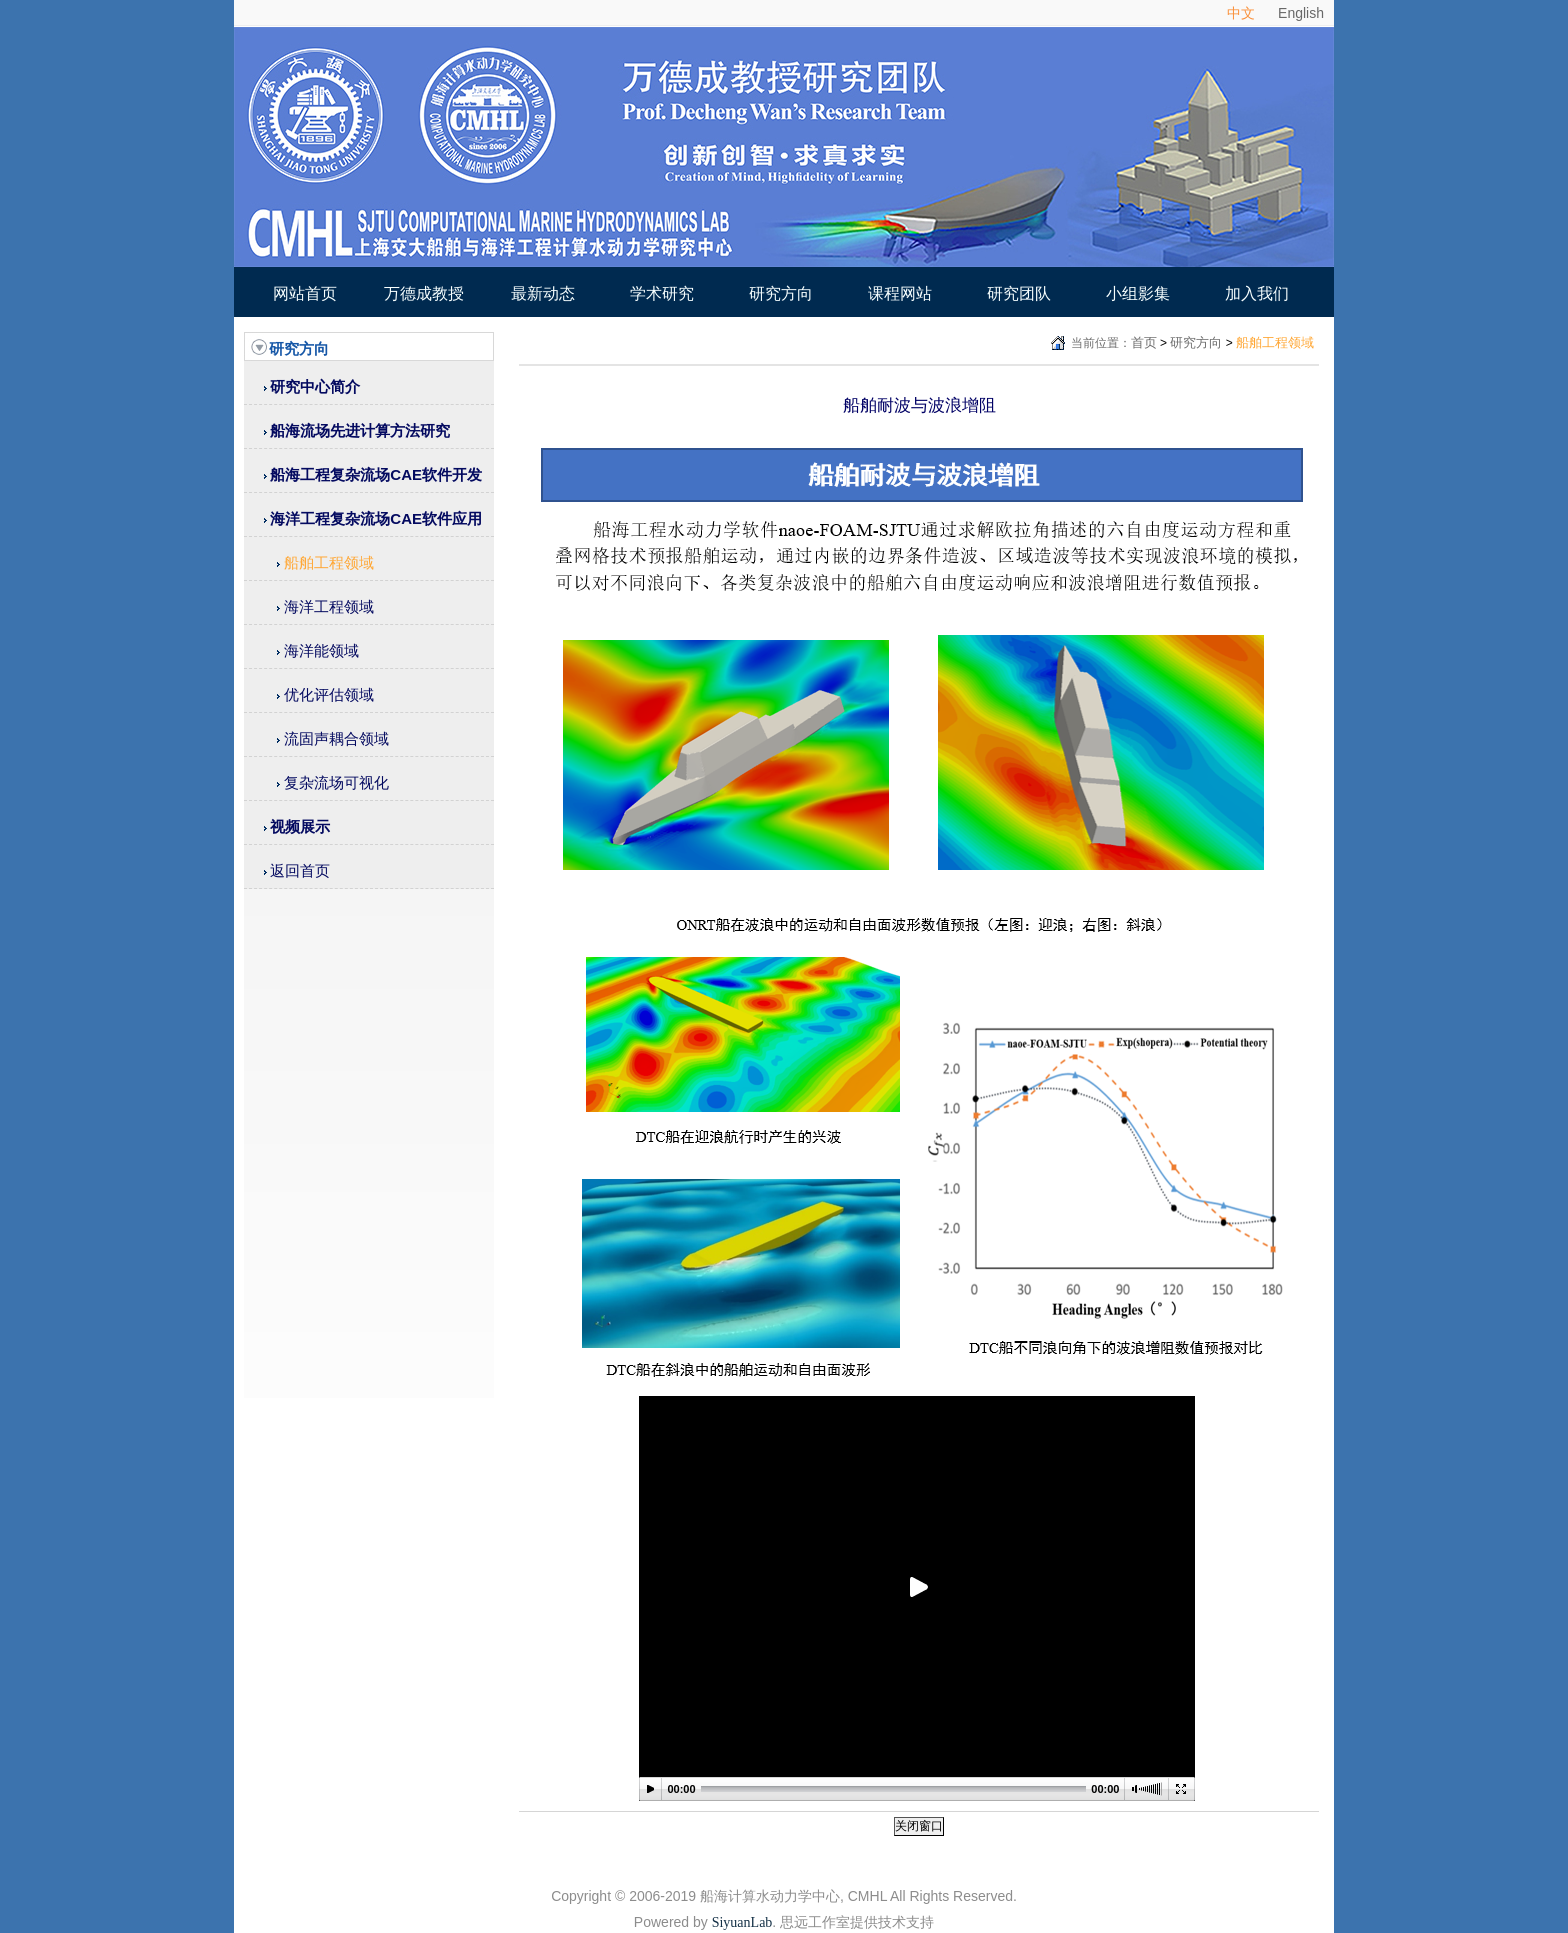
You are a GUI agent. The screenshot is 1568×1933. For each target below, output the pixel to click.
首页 (1144, 342)
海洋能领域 (321, 650)
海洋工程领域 (329, 606)
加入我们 (1257, 293)
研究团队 (1019, 293)
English (1301, 13)
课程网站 (900, 293)
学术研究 (662, 293)
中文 (1241, 13)
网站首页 (305, 293)
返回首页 (300, 870)
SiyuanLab (742, 1922)
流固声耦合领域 (336, 738)
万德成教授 (424, 293)
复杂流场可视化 (336, 782)
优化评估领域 (329, 694)
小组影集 (1138, 293)
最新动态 (543, 293)
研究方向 (781, 293)
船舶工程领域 (329, 562)
